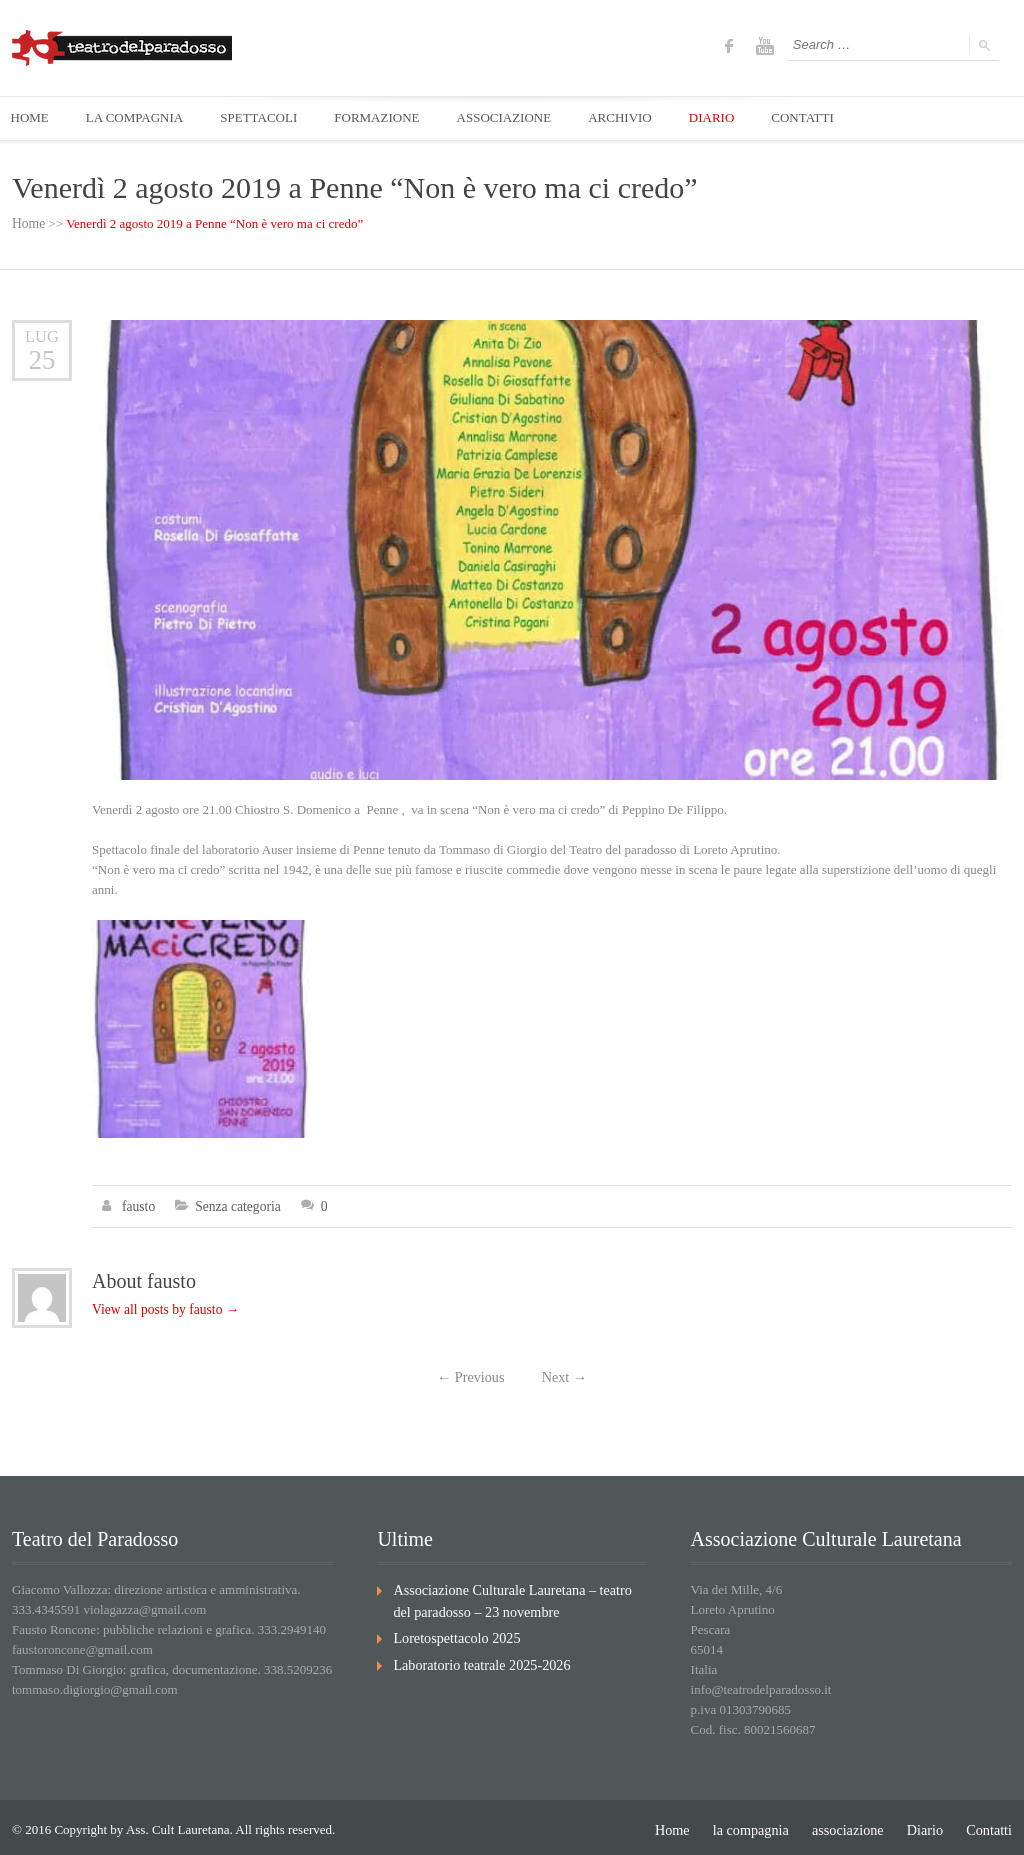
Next (562, 1373)
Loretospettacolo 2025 (451, 1629)
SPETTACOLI (266, 118)
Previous (473, 1373)
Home (28, 223)
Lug (42, 335)
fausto (138, 1204)
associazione (858, 1824)
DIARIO (731, 118)
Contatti (991, 1824)
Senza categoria (235, 1204)
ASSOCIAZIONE (517, 118)
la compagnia (767, 1824)
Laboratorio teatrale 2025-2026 (474, 1654)
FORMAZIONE (387, 118)
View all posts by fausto (162, 1306)
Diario (930, 1824)
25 (42, 358)
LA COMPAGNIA (138, 118)
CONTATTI (825, 118)
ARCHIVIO (637, 118)
